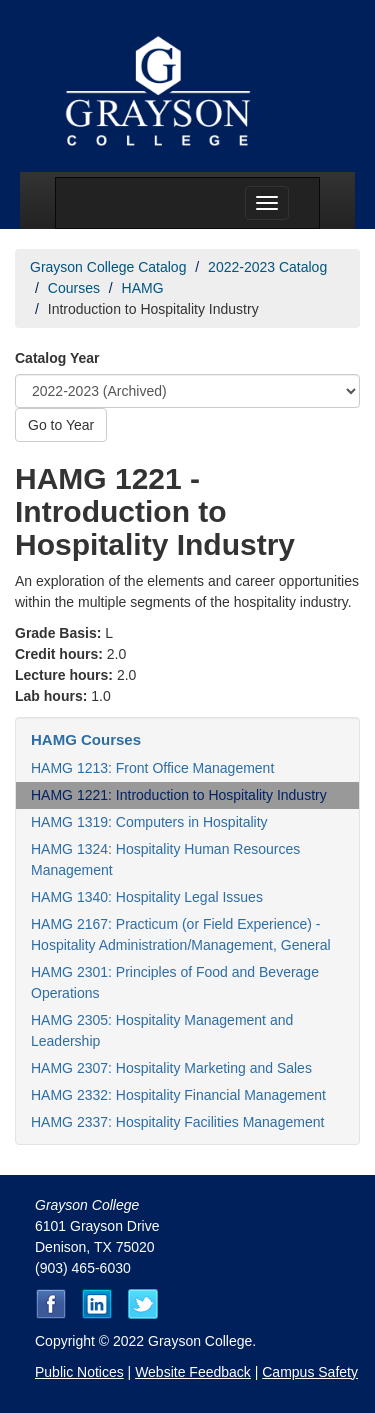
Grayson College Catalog (108, 267)
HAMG (143, 288)
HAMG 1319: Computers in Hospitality (149, 822)
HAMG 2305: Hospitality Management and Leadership (162, 1030)
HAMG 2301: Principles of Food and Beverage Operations (175, 982)
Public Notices (79, 1372)
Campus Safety (310, 1372)
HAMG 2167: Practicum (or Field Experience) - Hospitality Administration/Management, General (181, 934)
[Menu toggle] (267, 203)
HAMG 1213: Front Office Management (152, 768)
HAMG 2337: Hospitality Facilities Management (177, 1122)
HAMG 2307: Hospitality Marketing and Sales (171, 1068)
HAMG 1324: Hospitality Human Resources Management (165, 859)
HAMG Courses (86, 739)
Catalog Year (57, 358)
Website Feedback (193, 1372)
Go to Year (61, 425)
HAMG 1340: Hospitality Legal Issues (147, 897)
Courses (74, 288)
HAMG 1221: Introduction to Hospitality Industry (179, 795)
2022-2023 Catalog (267, 267)
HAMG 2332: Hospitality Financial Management (178, 1095)
